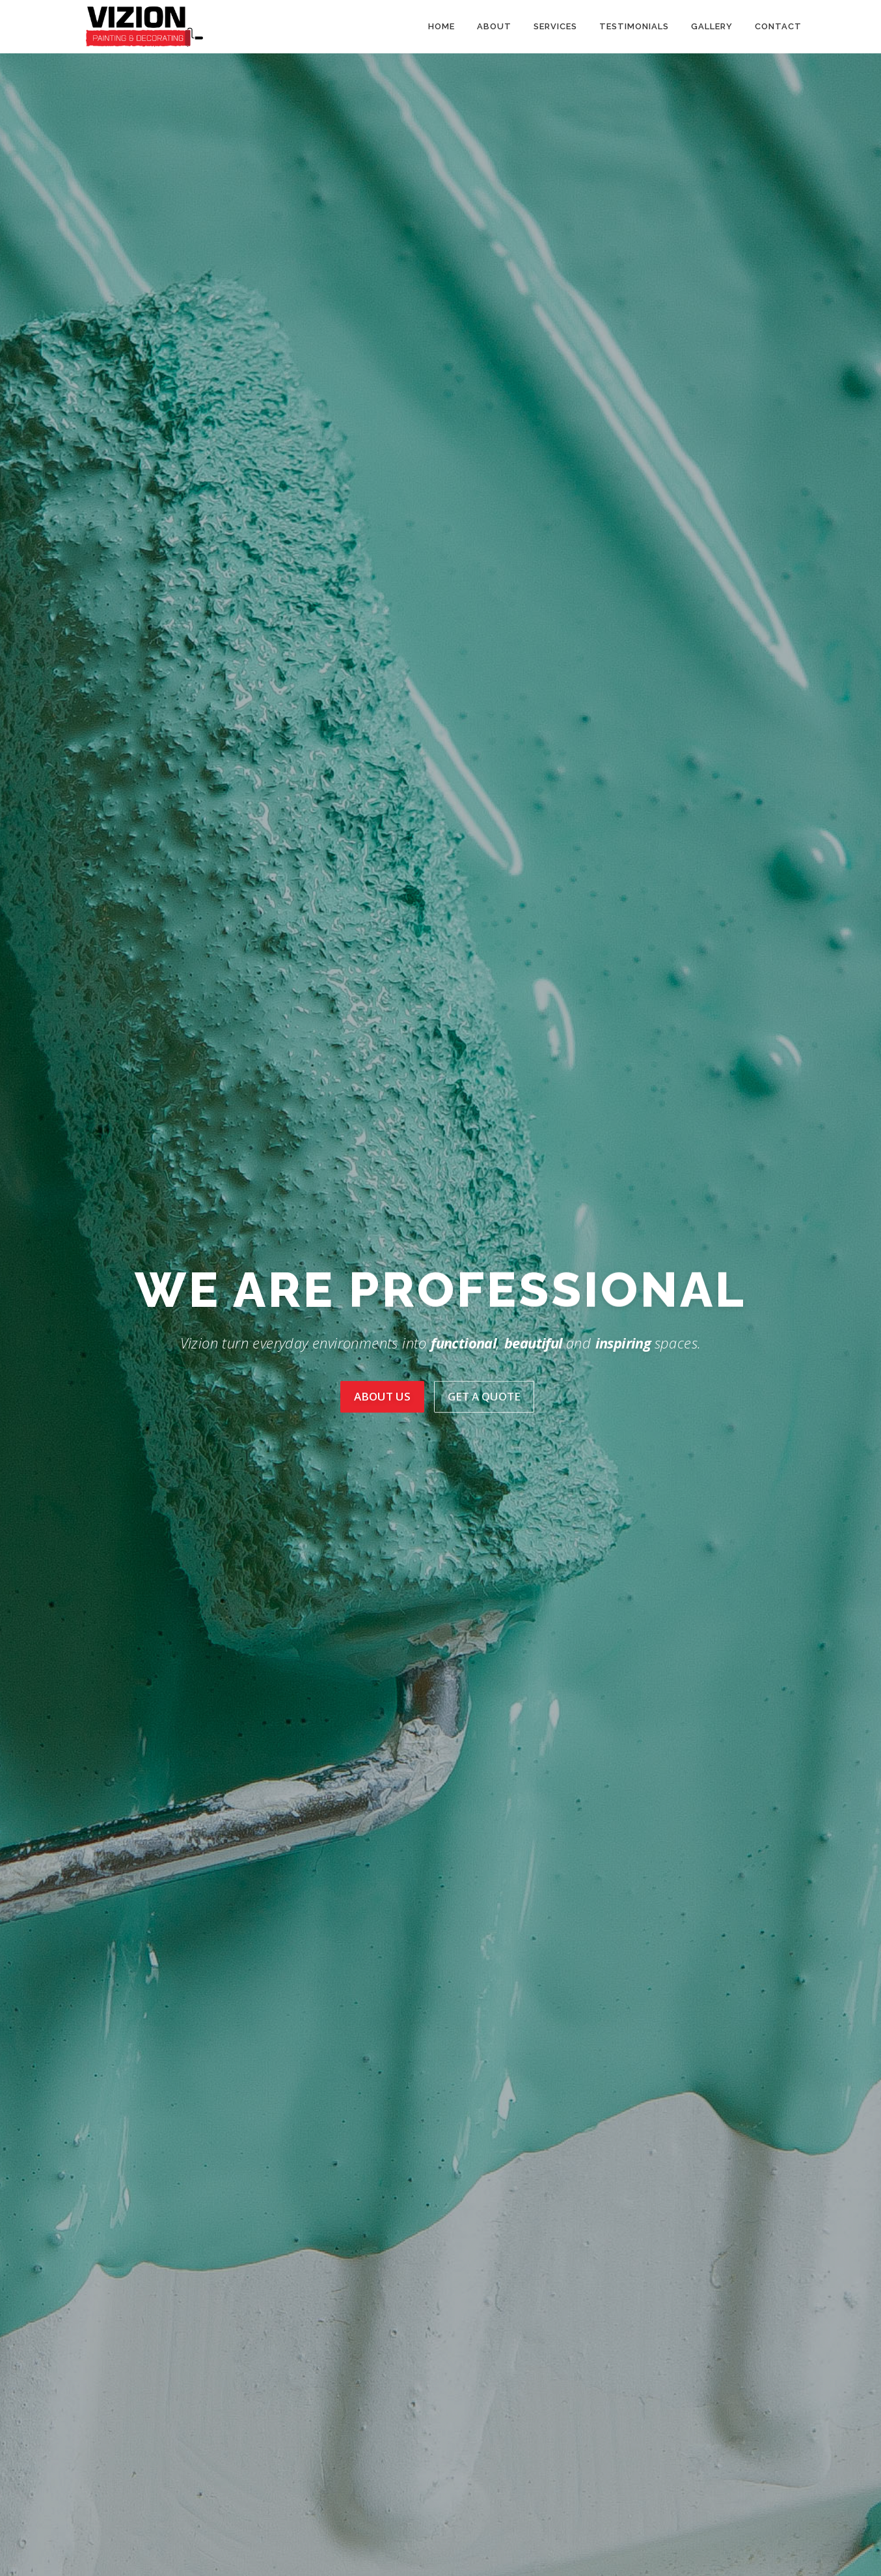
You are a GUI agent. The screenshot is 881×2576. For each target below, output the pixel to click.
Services (555, 26)
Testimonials (634, 26)
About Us (382, 1396)
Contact (778, 26)
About (494, 26)
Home (441, 26)
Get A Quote (484, 1396)
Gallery (712, 26)
